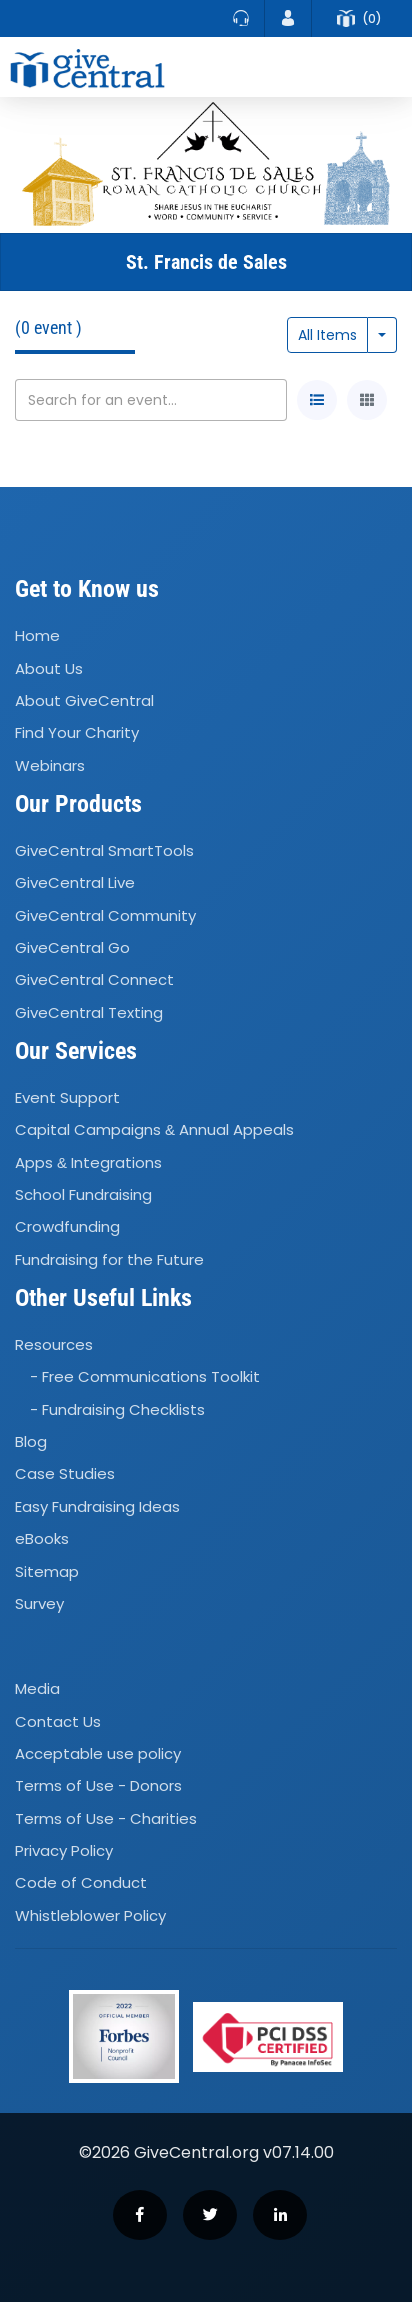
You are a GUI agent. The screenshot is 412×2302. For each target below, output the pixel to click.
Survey (39, 1603)
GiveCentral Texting (89, 1012)
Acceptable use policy (98, 1753)
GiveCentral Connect (94, 980)
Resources (54, 1344)
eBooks (42, 1538)
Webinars (50, 765)
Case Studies (65, 1474)
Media (37, 1688)
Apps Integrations (88, 1162)
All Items (327, 335)
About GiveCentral (84, 700)
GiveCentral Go (72, 947)
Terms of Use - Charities (106, 1818)
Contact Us (58, 1721)
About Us (49, 668)
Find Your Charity (77, 733)
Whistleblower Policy (90, 1915)
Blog (31, 1441)
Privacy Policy (64, 1850)
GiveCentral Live (75, 882)
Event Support (67, 1097)
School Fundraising (83, 1194)
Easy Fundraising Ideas (97, 1506)
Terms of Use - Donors (98, 1785)
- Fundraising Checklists (117, 1409)
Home (37, 635)
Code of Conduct (81, 1883)
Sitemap (47, 1571)
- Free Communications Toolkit (145, 1377)
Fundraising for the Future (109, 1259)
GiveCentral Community (105, 915)
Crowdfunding (67, 1227)
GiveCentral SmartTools (104, 850)
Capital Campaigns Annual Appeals (154, 1129)
